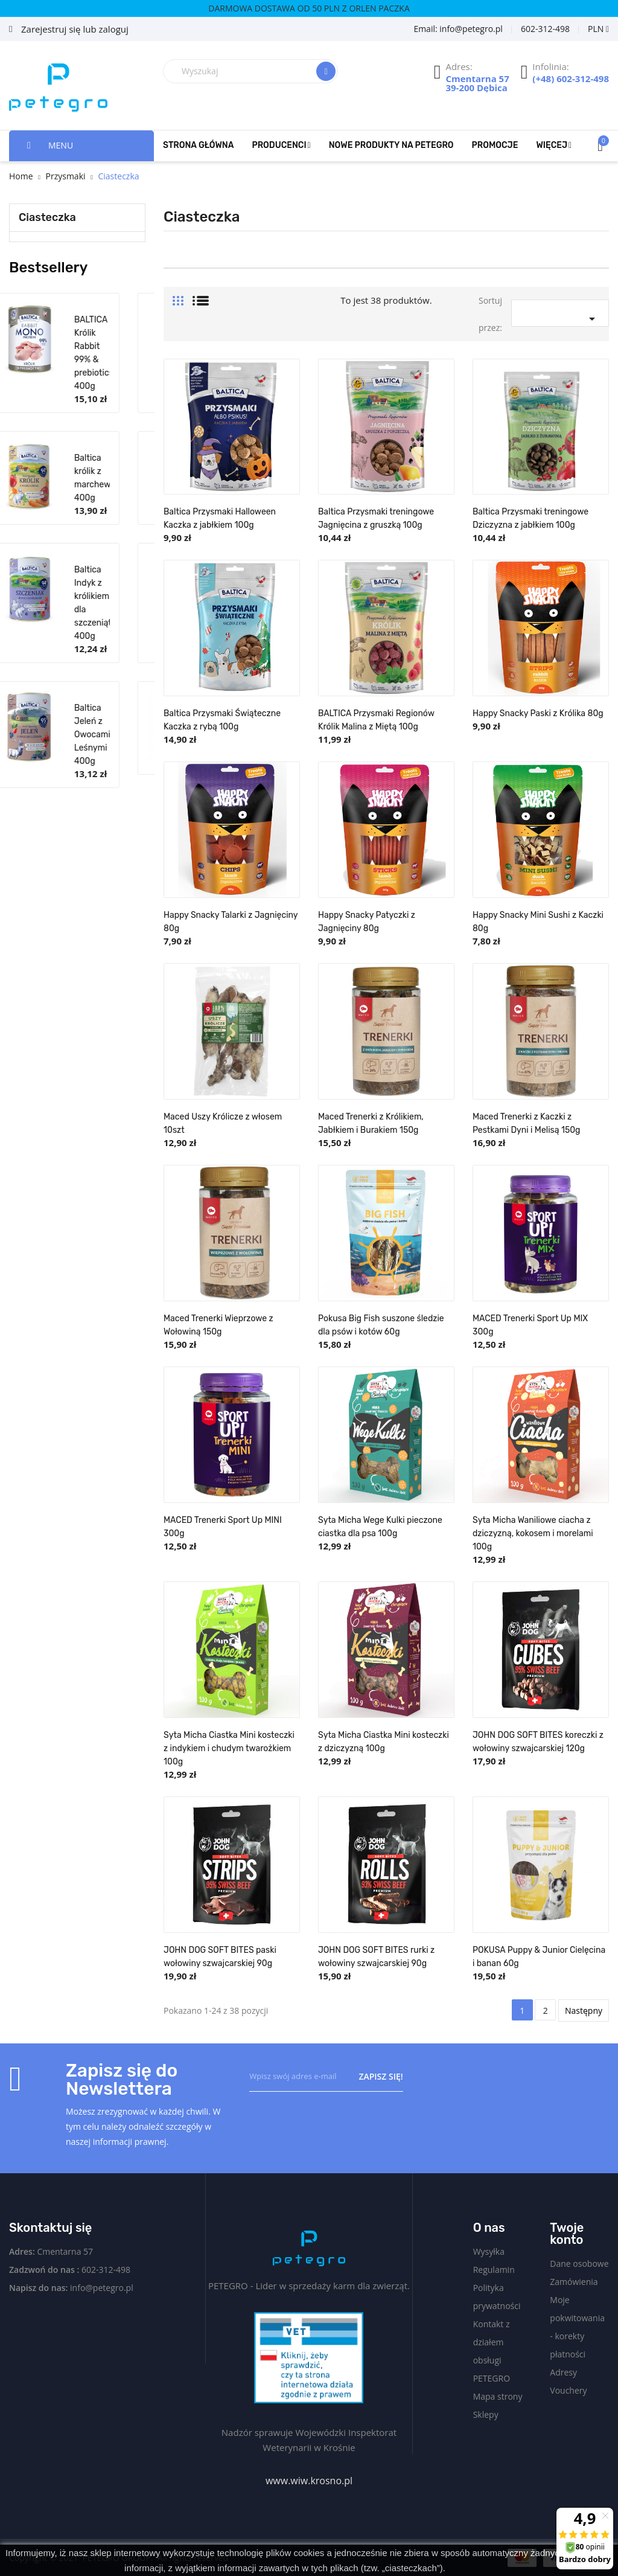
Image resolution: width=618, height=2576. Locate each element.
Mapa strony (498, 2396)
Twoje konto (567, 2233)
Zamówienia (573, 2281)
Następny (583, 2010)
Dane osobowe (579, 2263)
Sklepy (486, 2414)
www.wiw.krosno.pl (309, 2480)
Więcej (551, 145)
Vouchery (568, 2390)
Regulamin (494, 2269)
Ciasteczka (47, 217)
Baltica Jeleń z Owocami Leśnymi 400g (118, 734)
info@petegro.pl (101, 2287)
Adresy (563, 2372)
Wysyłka (489, 2251)
